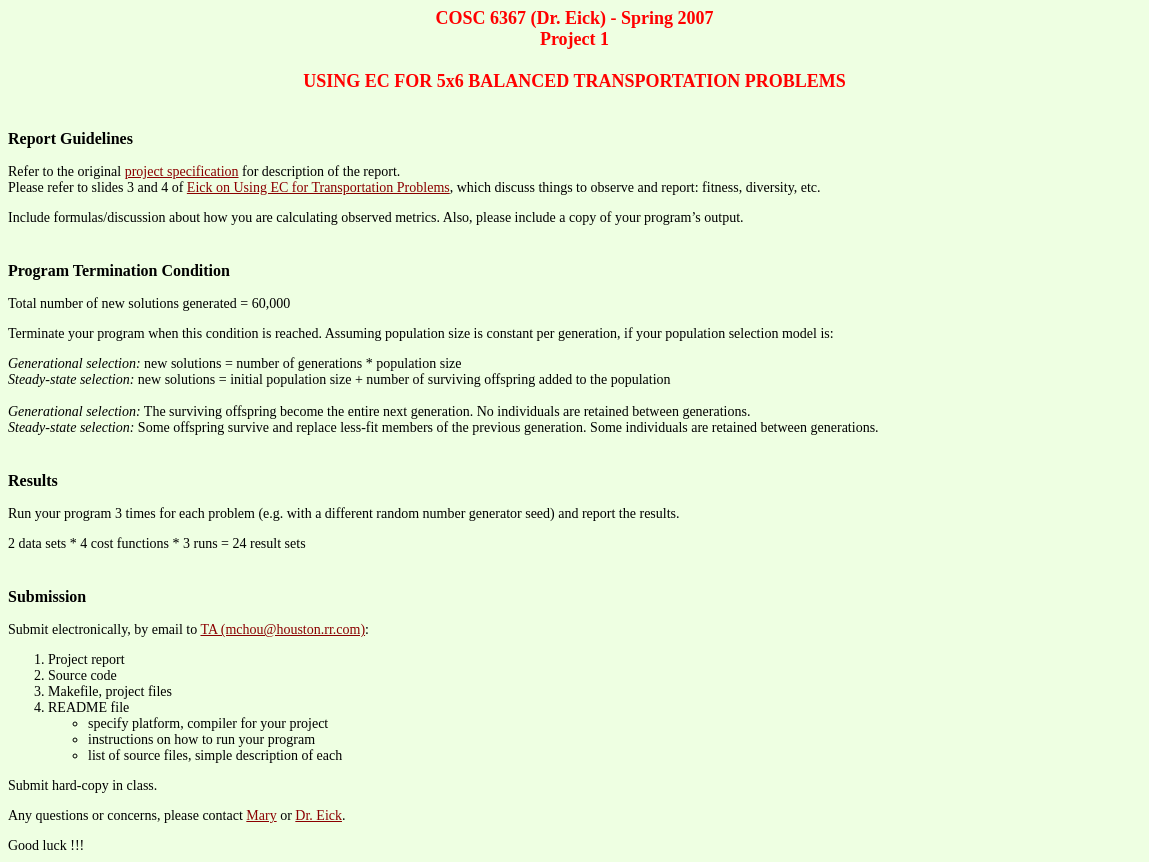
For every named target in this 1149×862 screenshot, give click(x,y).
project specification (182, 171)
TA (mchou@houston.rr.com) (282, 629)
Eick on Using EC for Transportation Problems (318, 187)
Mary (261, 815)
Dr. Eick (318, 815)
